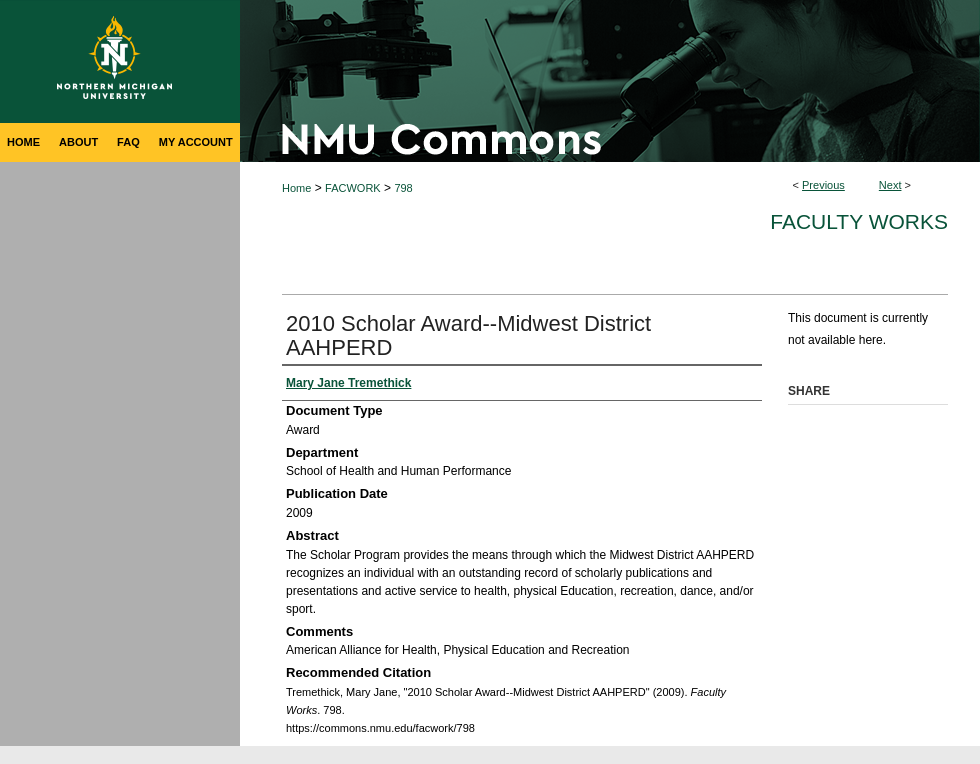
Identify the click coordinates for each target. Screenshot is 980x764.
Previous (823, 185)
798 (403, 188)
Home (296, 188)
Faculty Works (859, 221)
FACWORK (353, 188)
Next (890, 185)
